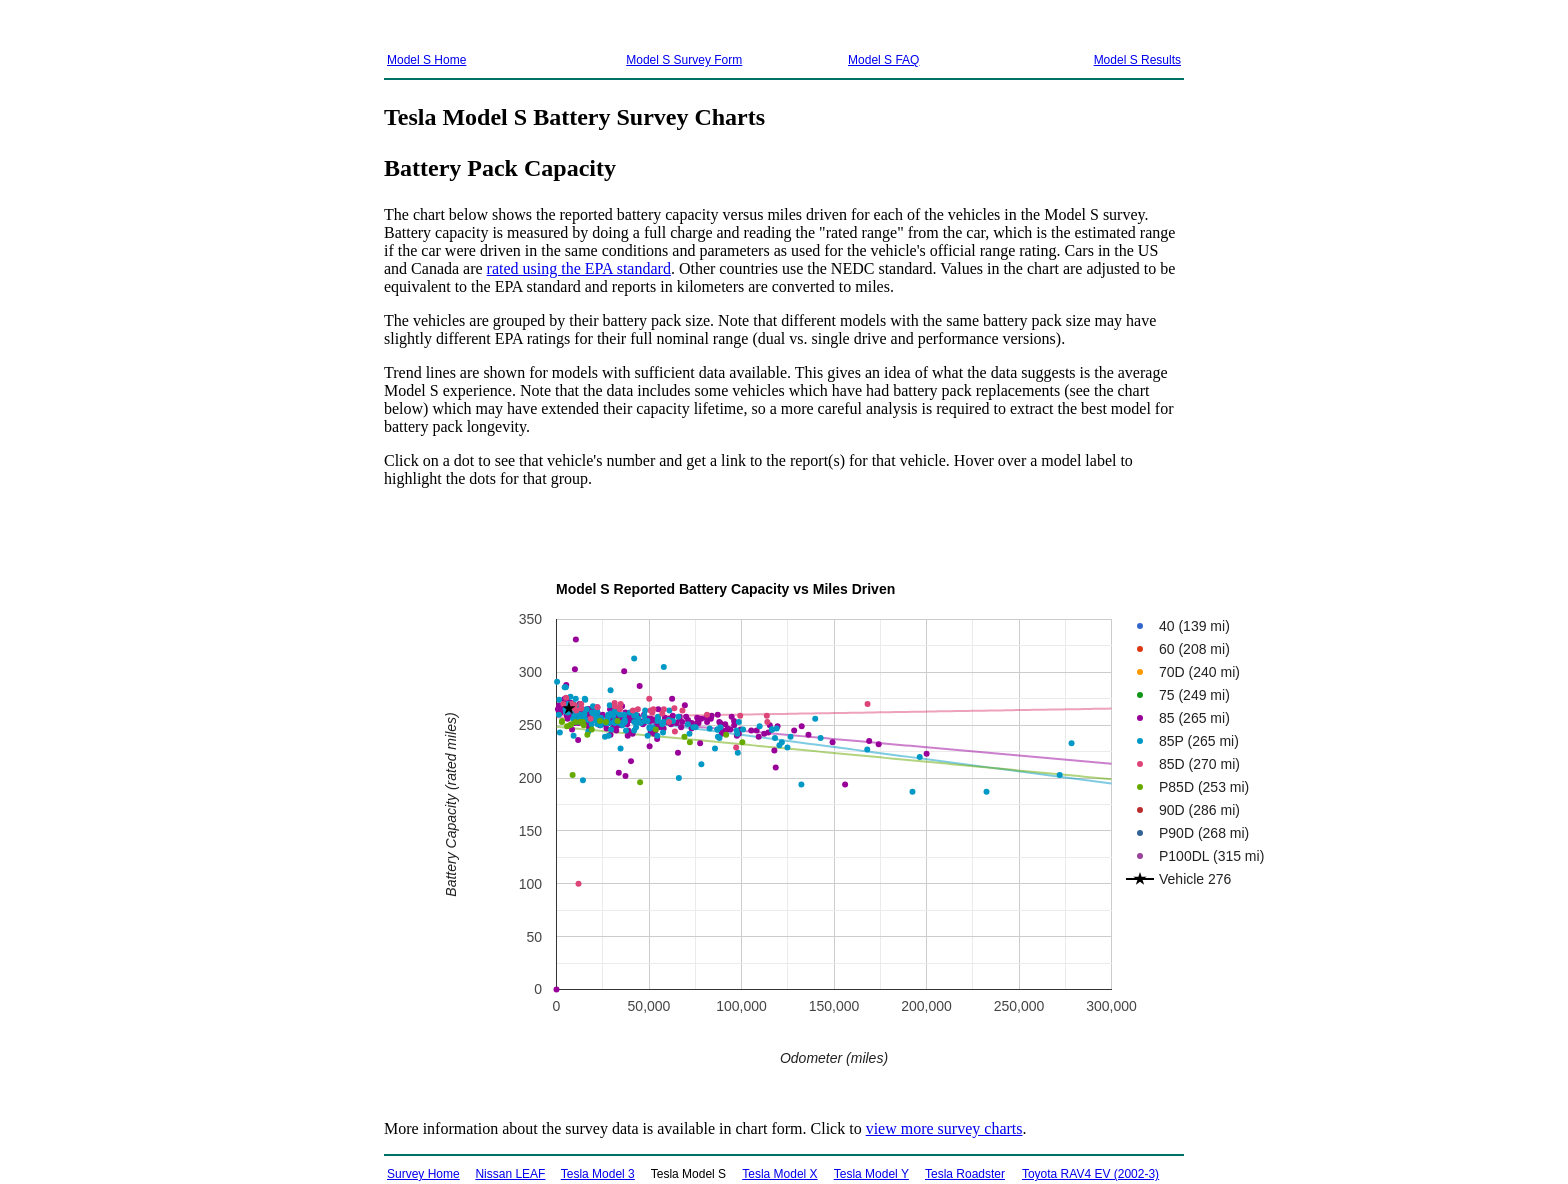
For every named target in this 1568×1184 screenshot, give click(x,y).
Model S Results (1137, 60)
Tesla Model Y (871, 1174)
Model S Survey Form (684, 60)
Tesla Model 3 (598, 1174)
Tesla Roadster (965, 1174)
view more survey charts (944, 1128)
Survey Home (423, 1174)
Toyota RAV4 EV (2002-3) (1090, 1174)
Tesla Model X (779, 1174)
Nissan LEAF (510, 1174)
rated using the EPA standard (579, 268)
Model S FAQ (883, 60)
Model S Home (426, 60)
